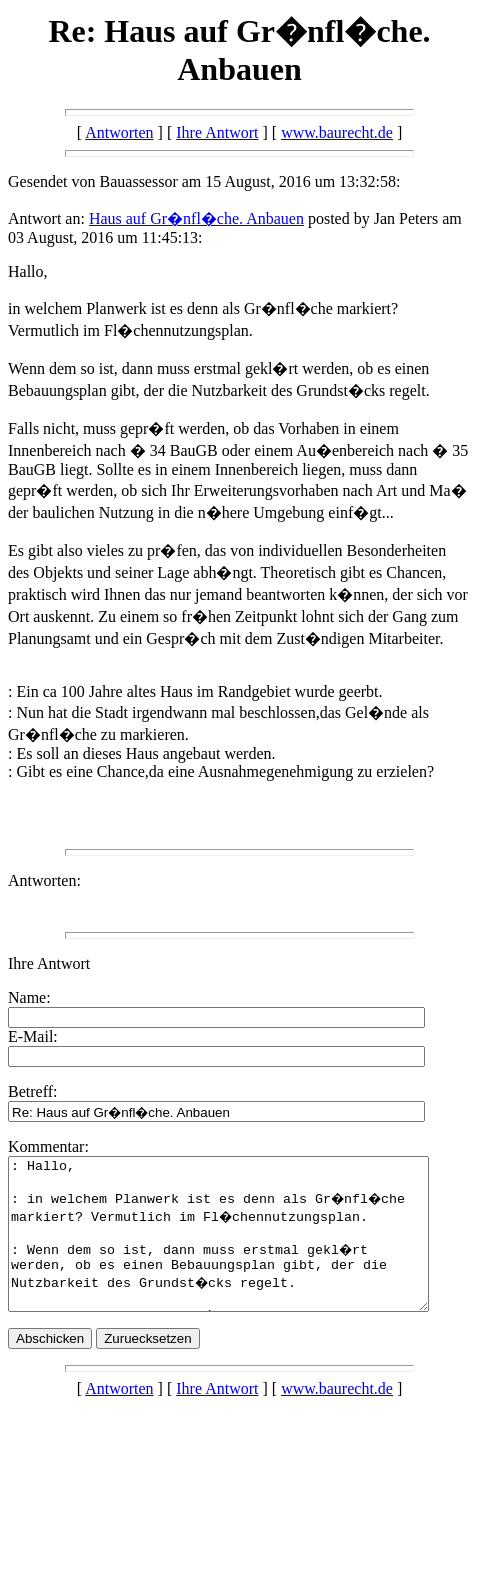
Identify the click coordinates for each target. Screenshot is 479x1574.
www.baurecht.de (337, 132)
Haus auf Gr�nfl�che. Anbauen (196, 218)
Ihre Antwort (217, 132)
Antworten (119, 132)
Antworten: (44, 880)
